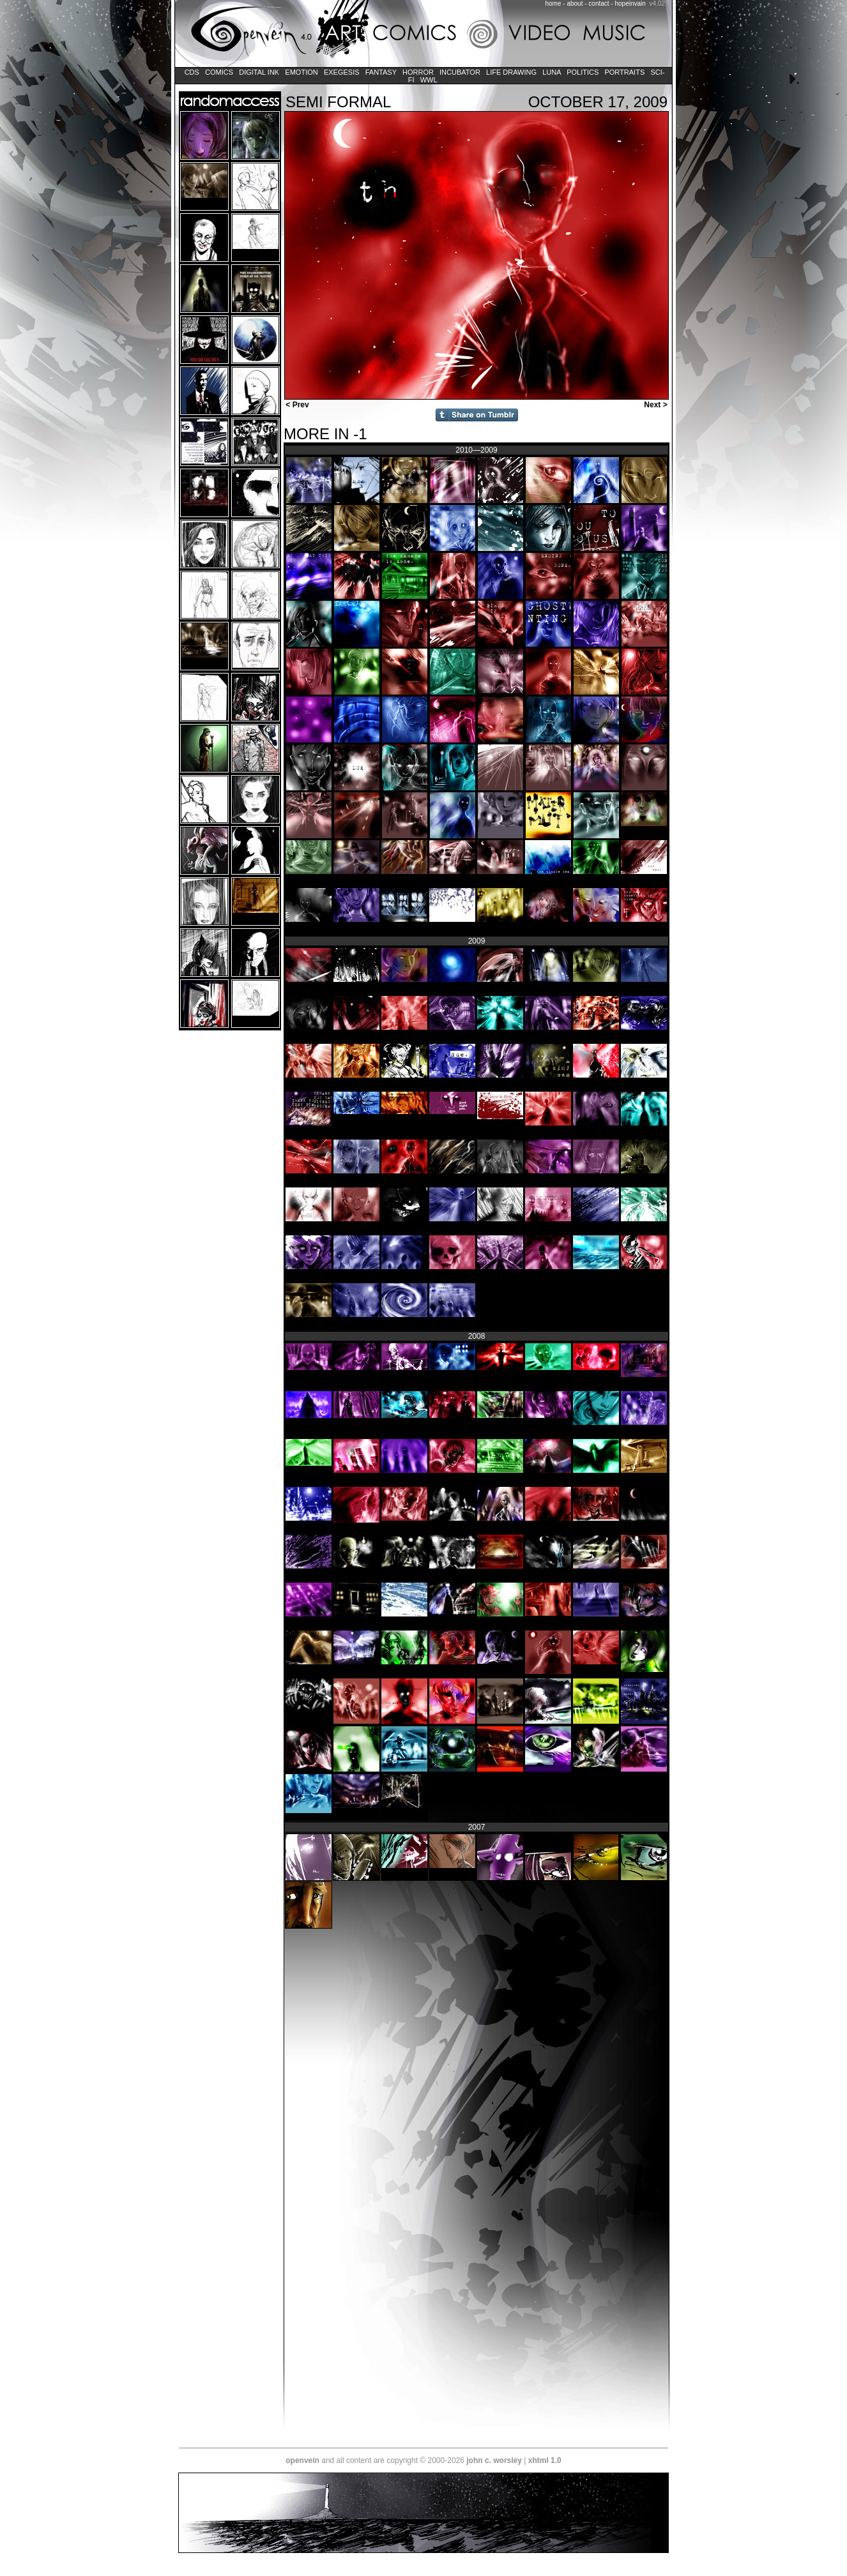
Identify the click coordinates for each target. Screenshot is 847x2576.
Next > (656, 404)
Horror (418, 72)
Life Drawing (511, 72)
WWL (428, 80)
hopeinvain (629, 3)
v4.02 (656, 3)
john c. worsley (494, 2460)
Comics (219, 72)
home (553, 3)
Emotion (301, 72)
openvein (302, 2460)
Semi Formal (338, 101)
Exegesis (342, 72)
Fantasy (381, 72)
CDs (192, 72)
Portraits (624, 72)
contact (598, 3)
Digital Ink (259, 72)
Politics (582, 72)
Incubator (460, 72)
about (575, 3)
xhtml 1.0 (544, 2460)
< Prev (296, 404)
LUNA (551, 72)
